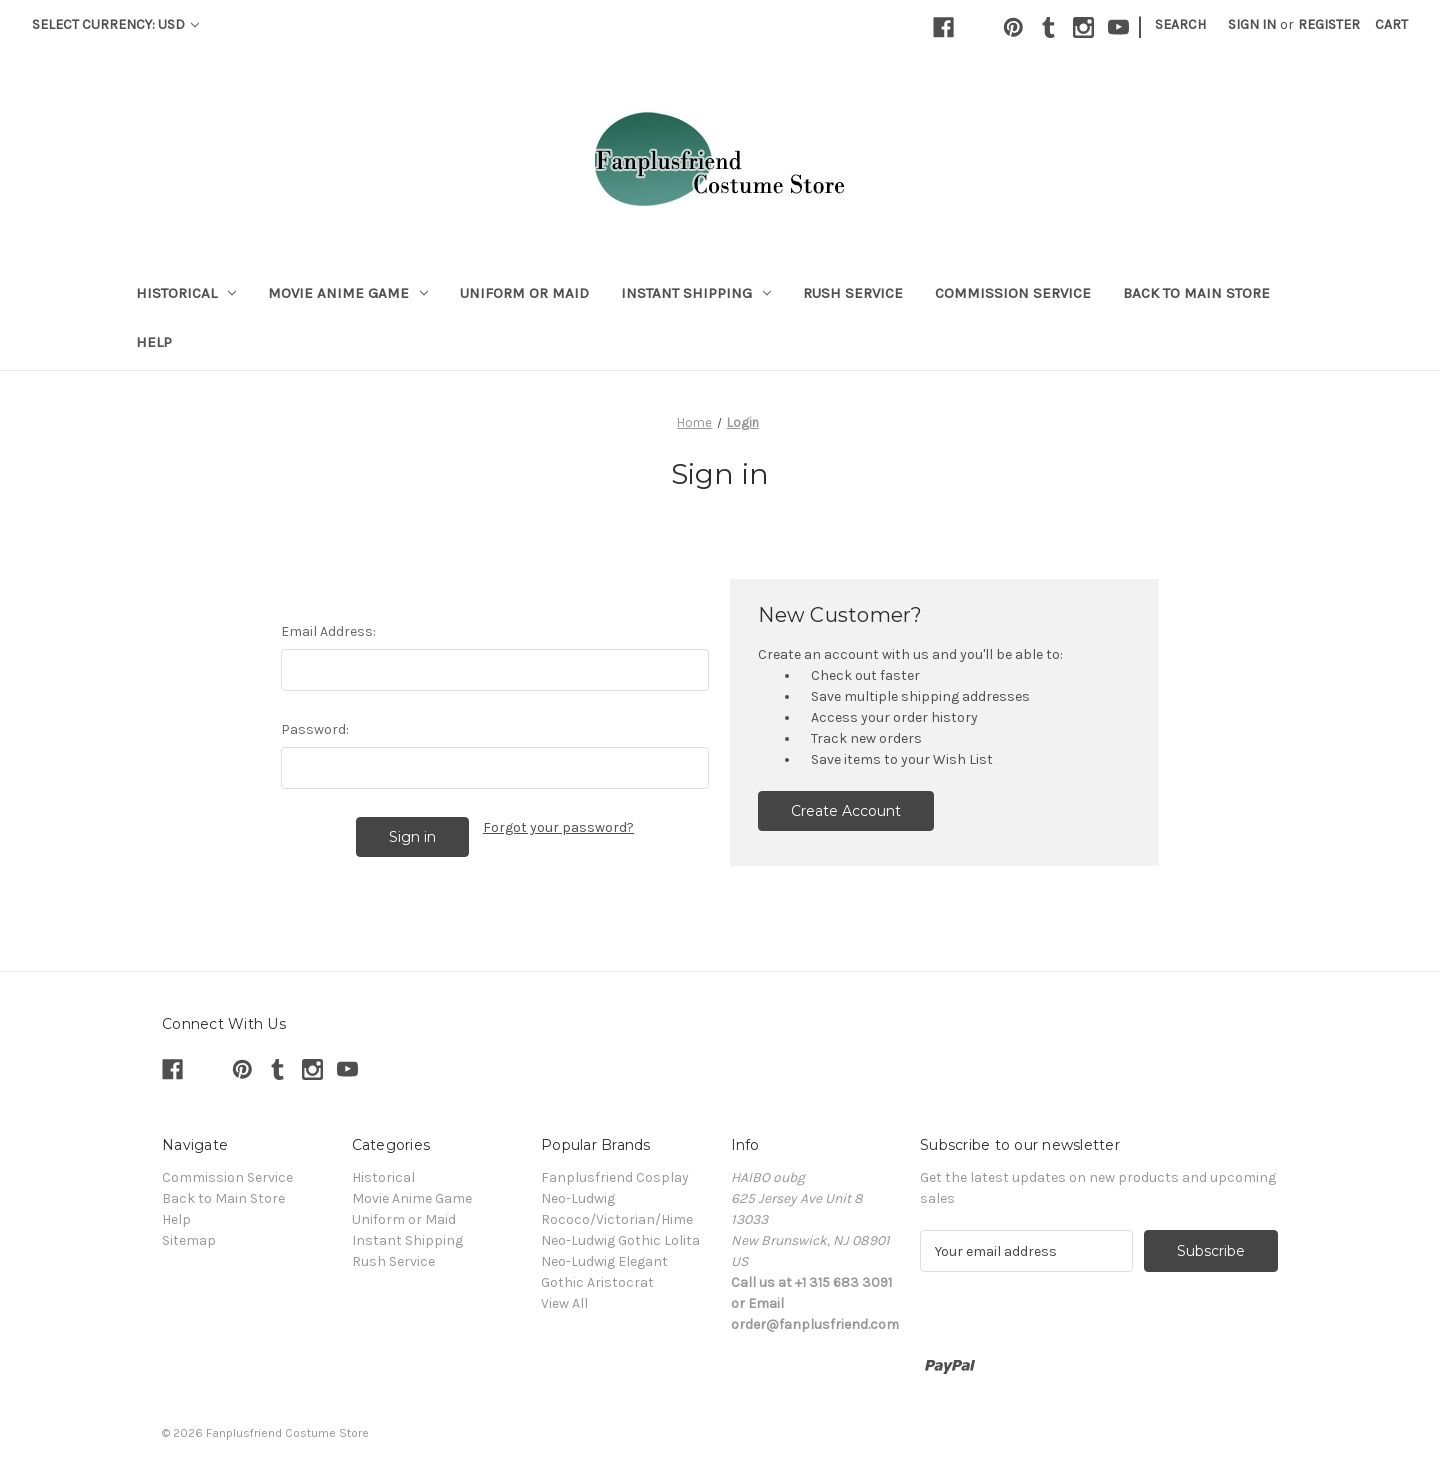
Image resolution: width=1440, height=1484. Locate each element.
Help (154, 342)
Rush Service (853, 293)
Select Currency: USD (115, 24)
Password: (315, 729)
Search (1180, 24)
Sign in (1252, 24)
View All (564, 1303)
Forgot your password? (558, 827)
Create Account (846, 811)
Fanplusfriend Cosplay (615, 1177)
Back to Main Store (1196, 293)
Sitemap (189, 1240)
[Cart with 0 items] (1391, 24)
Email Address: (328, 631)
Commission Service (1013, 293)
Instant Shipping (696, 293)
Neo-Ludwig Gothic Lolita (620, 1240)
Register (1329, 24)
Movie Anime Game (348, 293)
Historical (186, 293)
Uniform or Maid (524, 293)
